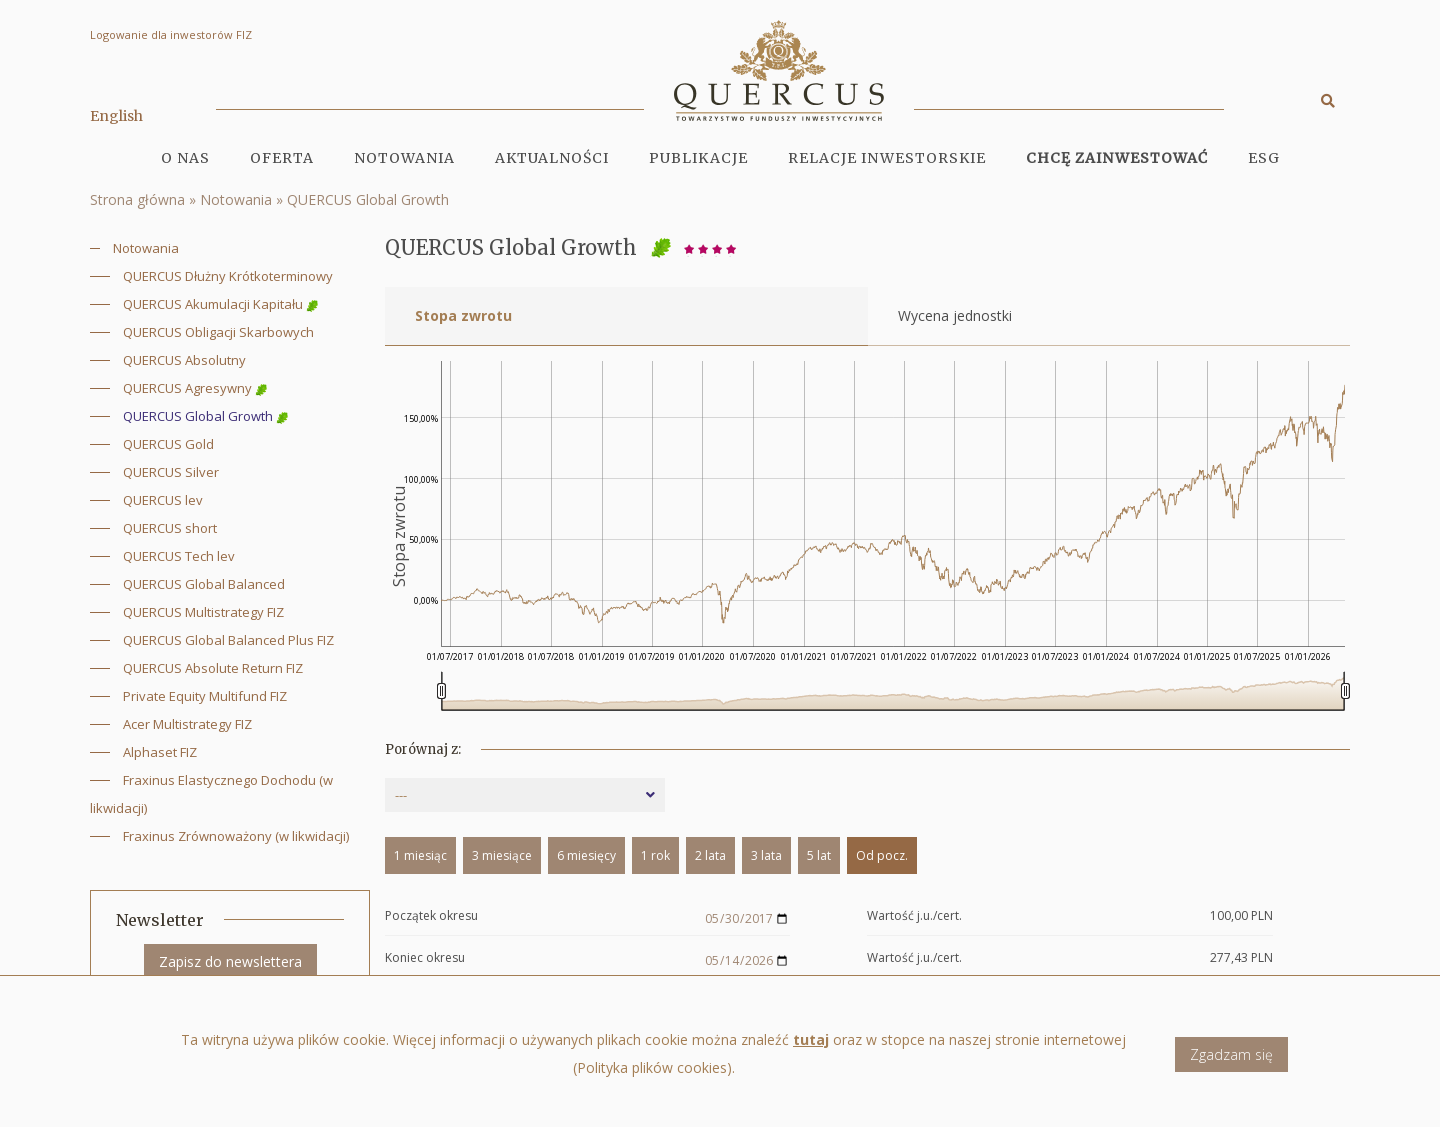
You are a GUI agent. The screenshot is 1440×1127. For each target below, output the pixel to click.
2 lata (710, 855)
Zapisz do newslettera (230, 961)
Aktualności (552, 158)
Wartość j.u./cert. (914, 916)
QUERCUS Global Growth (368, 199)
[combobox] (525, 795)
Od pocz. (882, 855)
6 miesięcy (586, 855)
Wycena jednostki (955, 315)
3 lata (766, 855)
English (116, 116)
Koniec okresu (425, 958)
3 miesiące (502, 855)
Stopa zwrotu (463, 315)
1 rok (655, 855)
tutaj (811, 1039)
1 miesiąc (420, 855)
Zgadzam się (1231, 1054)
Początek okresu (431, 916)
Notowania (404, 158)
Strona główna (137, 199)
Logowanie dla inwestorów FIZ (171, 34)
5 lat (819, 855)
